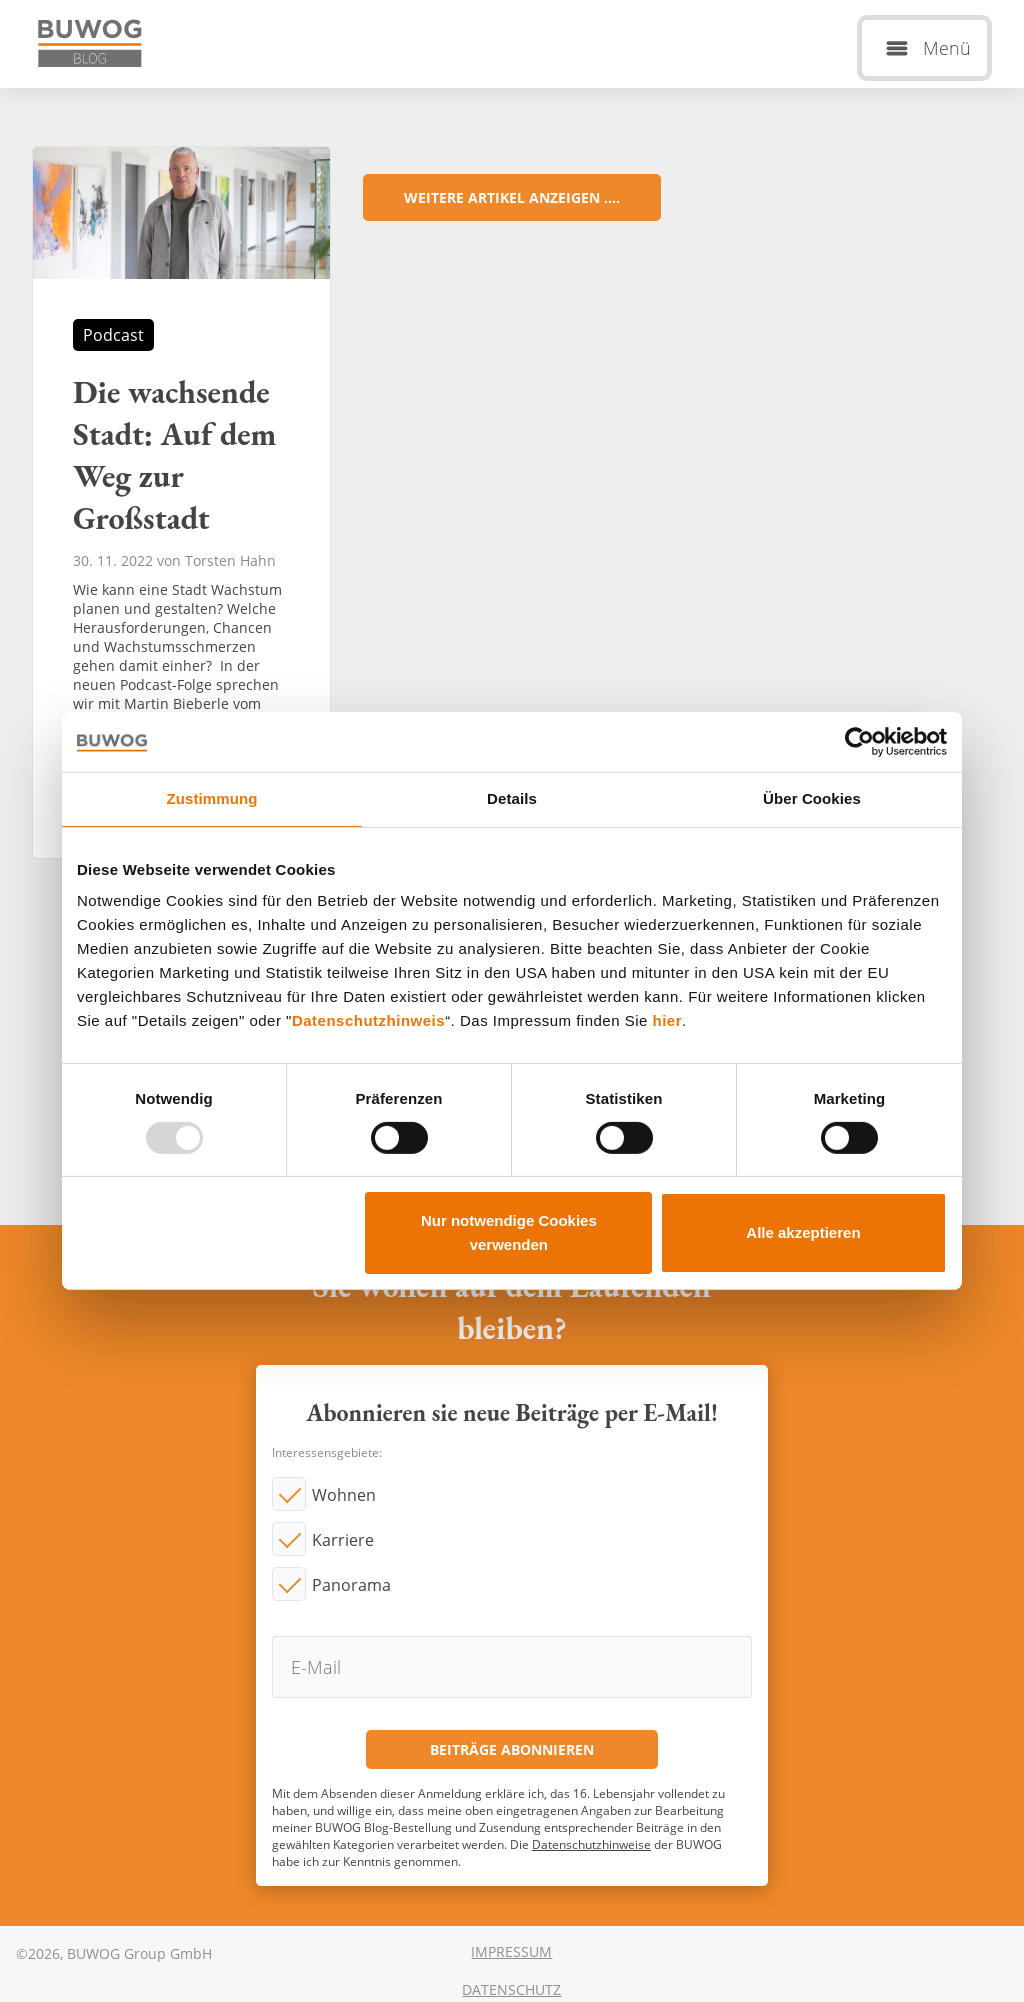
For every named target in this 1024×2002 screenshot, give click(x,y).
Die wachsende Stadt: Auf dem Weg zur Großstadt (181, 502)
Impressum (511, 1951)
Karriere (343, 1540)
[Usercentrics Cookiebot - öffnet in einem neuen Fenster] (859, 742)
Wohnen (344, 1495)
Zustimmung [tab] (212, 798)
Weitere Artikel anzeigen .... (512, 197)
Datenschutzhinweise (591, 1844)
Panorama (351, 1585)
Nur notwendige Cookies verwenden (509, 1232)
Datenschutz (511, 1989)
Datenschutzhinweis (368, 1020)
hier (668, 1020)
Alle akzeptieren (803, 1232)
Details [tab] (512, 798)
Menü (947, 48)
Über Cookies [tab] (812, 798)
